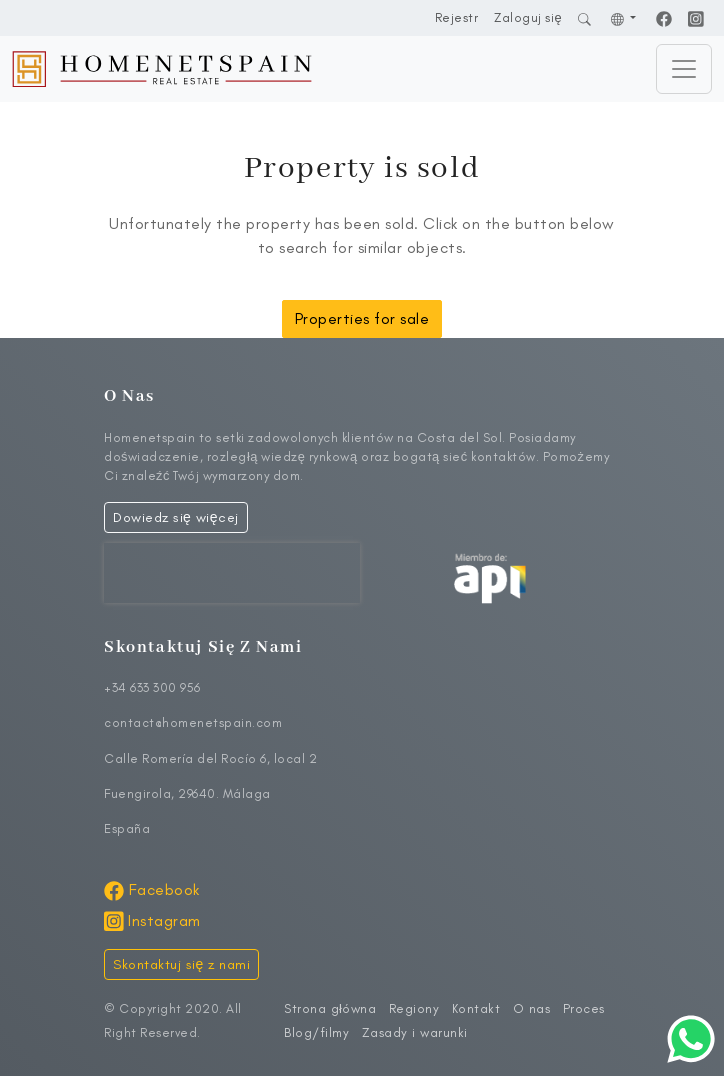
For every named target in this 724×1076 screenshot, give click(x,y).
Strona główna (330, 1008)
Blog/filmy (316, 1032)
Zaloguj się (528, 17)
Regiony (414, 1008)
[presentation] (232, 573)
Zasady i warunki (415, 1032)
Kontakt (476, 1008)
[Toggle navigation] (684, 69)
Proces (584, 1008)
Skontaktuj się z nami (181, 964)
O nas (532, 1008)
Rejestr (457, 17)
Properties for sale (362, 318)
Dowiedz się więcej (176, 517)
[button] (624, 17)
